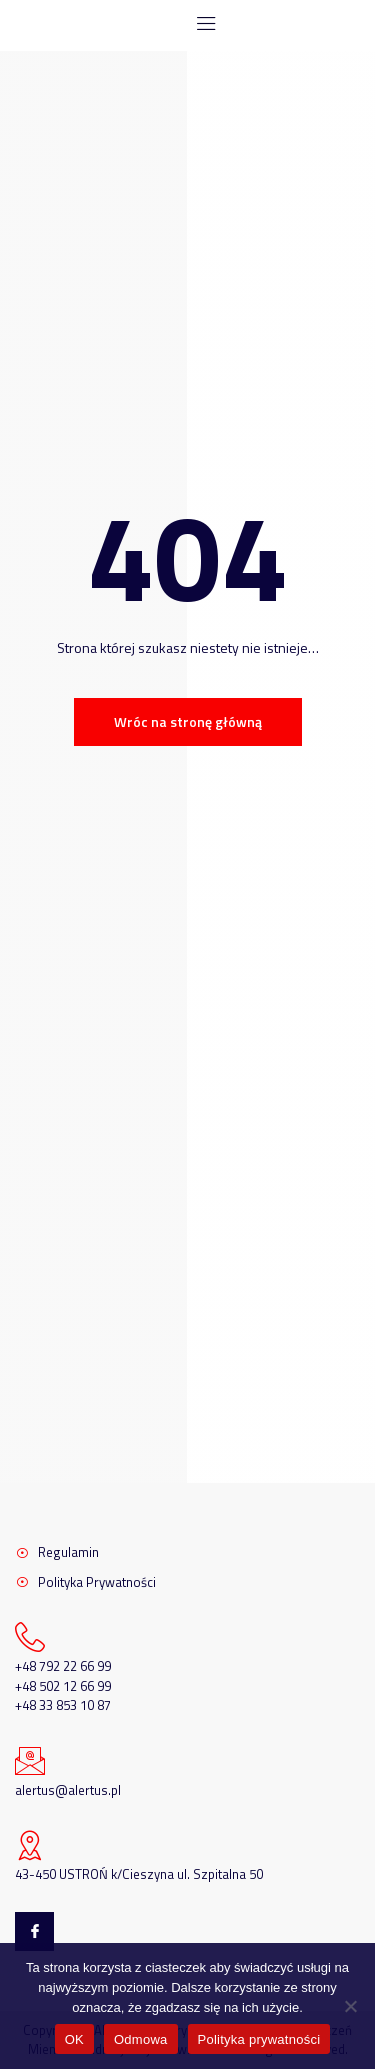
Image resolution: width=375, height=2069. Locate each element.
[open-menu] (199, 25)
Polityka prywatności (259, 2039)
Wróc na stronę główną (188, 721)
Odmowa (141, 2039)
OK (74, 2039)
